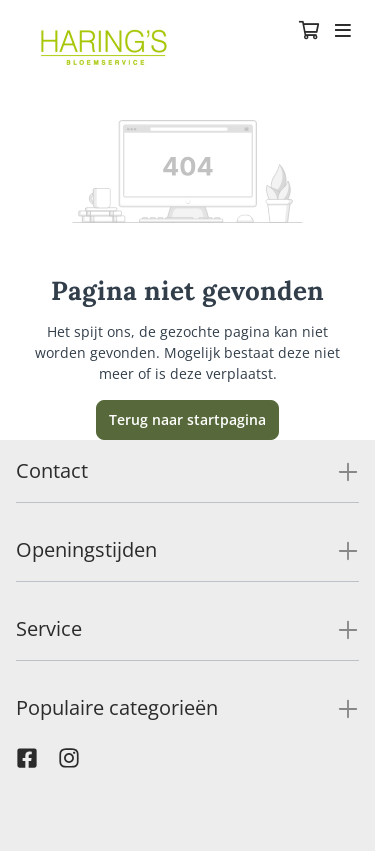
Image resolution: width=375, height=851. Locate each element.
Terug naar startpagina (187, 419)
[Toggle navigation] (343, 32)
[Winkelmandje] (309, 32)
